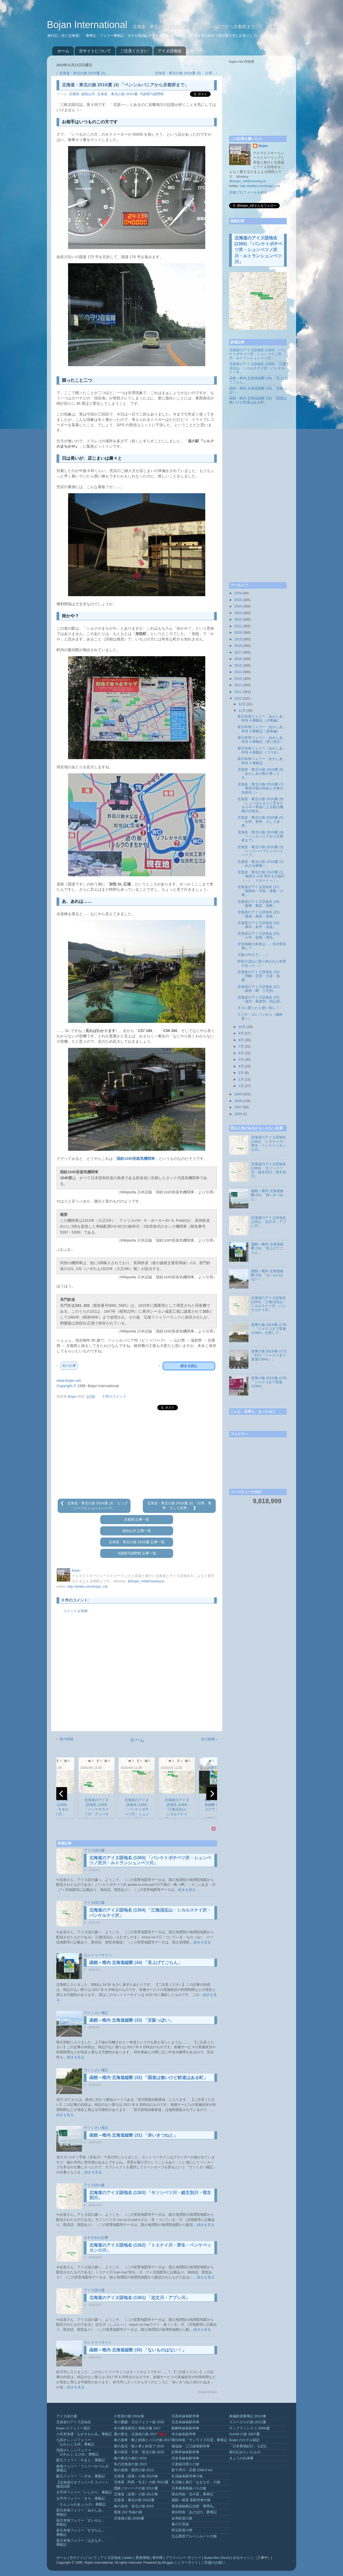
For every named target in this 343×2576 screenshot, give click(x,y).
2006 (238, 1114)
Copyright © (66, 1386)
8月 (241, 1040)
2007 (238, 1107)
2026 (238, 593)
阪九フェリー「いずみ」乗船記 (80, 2476)
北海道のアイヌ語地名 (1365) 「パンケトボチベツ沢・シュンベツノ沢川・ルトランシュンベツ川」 (258, 250)
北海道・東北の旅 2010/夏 (117, 94)
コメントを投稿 (75, 1611)
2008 (238, 1101)
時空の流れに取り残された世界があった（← (261, 963)
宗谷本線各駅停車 (185, 2458)
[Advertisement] (137, 1454)
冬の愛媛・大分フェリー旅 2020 (139, 2422)
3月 (241, 1073)
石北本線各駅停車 (185, 2422)
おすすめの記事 (96, 2238)
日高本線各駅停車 (185, 2416)
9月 (241, 1033)
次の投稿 (208, 1739)
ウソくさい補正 (96, 2013)
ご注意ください (134, 51)
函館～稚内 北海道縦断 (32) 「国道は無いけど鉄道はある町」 (148, 2077)
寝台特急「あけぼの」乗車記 (194, 2512)
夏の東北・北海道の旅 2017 (135, 2434)
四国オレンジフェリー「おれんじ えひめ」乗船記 (77, 2452)
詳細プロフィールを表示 (248, 192)
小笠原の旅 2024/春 (129, 2416)
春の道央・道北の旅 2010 (134, 2506)
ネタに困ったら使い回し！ (258, 1008)
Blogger (168, 2562)
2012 (238, 685)
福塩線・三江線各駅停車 (191, 2446)
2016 (238, 659)
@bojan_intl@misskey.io (146, 1581)
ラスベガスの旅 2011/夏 (247, 2422)
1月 (241, 1086)
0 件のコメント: (114, 1396)
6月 (241, 1053)
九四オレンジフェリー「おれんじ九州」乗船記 (75, 2442)
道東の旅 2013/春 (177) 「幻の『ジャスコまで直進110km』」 (269, 1355)
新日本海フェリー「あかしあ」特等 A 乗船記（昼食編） (261, 729)
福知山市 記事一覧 (136, 1531)
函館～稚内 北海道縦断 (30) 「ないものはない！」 (137, 2350)
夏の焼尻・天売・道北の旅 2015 (139, 2452)
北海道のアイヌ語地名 (73, 2422)
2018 (238, 646)
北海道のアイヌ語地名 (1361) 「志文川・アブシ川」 (139, 2297)
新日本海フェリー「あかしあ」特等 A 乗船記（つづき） (261, 750)
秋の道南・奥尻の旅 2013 (134, 2470)
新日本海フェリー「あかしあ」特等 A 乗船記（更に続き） (261, 740)
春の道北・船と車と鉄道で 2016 (139, 2446)
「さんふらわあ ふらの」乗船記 (81, 2504)
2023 (238, 613)
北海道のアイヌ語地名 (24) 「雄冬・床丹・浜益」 (258, 925)
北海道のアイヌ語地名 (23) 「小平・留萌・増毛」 (258, 936)
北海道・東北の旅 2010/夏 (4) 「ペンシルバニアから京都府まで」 (260, 836)
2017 (238, 652)
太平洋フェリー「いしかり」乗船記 (84, 2492)
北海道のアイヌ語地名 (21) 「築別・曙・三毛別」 (258, 989)
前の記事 (69, 1366)
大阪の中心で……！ (253, 955)
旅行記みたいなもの (244, 2452)
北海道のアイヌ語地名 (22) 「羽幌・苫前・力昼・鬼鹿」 (258, 976)
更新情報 (143, 2558)
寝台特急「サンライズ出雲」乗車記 (199, 2440)
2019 (238, 639)
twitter (128, 2558)
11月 (242, 710)
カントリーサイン (98, 1955)
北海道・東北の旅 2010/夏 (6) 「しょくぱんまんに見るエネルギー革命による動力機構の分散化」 (260, 805)
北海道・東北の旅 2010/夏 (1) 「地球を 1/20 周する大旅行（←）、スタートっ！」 (261, 876)
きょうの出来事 (241, 2458)
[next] (211, 1793)
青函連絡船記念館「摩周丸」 (194, 2506)
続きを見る (187, 1890)
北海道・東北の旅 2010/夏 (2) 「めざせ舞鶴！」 (260, 864)
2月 (241, 1079)
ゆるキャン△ (243, 2558)
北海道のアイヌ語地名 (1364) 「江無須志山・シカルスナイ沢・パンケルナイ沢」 (257, 368)
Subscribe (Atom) (217, 2558)
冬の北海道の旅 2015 (130, 2464)
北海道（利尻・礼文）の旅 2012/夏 (141, 2482)
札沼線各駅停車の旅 (187, 2476)
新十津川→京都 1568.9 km (192, 2470)
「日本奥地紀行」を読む (248, 2446)
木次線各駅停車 (184, 2434)
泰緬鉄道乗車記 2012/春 (247, 2416)
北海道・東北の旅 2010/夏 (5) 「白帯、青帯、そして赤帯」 (260, 821)
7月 (241, 1046)
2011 (238, 692)
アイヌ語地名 (170, 51)
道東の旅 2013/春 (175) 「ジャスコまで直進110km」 (269, 1382)
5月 (241, 1059)
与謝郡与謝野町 (152, 94)
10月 (242, 1027)
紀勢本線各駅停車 (185, 2452)
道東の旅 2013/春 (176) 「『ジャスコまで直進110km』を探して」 (269, 1329)
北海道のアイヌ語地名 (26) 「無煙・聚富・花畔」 (258, 904)
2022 (238, 619)
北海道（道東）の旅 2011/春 (136, 2494)
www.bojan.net (69, 1380)
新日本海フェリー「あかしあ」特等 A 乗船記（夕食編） (261, 718)
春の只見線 (180, 2524)
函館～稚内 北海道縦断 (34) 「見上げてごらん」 (135, 1962)
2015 (238, 665)
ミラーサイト (187, 2562)
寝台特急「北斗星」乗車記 (192, 2494)
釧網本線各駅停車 (185, 2428)
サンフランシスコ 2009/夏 (249, 2428)
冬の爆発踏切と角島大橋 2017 (137, 2428)
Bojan (263, 146)
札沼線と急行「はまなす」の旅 (196, 2482)
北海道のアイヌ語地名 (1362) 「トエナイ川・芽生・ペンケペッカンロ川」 (268, 1143)
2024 (238, 606)
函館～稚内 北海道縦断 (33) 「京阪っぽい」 (131, 2020)
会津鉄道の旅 (182, 2518)
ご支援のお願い (213, 2562)
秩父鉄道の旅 (182, 2530)
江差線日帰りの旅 (185, 2464)
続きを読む (189, 1366)
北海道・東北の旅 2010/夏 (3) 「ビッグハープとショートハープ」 (260, 851)
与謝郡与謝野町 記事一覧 (136, 1553)
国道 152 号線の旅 (128, 2512)
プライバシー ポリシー (183, 2558)
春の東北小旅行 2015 (130, 2458)
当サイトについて (95, 51)
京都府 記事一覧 (137, 1519)
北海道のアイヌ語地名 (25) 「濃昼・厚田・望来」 (258, 914)
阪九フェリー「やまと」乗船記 (80, 2460)
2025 (238, 600)
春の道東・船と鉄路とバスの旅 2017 (142, 2440)
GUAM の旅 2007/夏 (244, 2434)
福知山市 (88, 94)
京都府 (74, 94)
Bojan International (88, 24)
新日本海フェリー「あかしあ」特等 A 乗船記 (261, 761)
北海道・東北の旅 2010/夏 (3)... (83, 73)
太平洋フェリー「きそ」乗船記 (80, 2498)
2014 (238, 672)
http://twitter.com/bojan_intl (87, 1586)
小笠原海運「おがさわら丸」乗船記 (84, 2434)
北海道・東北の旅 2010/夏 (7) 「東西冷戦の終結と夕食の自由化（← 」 (260, 788)
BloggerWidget (207, 2391)
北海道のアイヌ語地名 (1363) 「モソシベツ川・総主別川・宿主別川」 (268, 1170)
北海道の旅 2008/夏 (129, 2518)
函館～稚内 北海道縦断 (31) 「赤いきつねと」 (133, 2135)
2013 (238, 679)
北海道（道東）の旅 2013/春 (136, 2476)
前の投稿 (66, 1739)
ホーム (63, 51)
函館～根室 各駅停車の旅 (191, 2500)
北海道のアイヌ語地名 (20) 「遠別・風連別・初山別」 (260, 999)
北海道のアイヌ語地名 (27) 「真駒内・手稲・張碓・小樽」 (260, 891)
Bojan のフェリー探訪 (73, 2428)
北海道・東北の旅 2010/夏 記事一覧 (137, 1542)
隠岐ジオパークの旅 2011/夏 (136, 2488)
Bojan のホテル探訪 (244, 2440)
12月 (242, 704)
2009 (238, 1094)
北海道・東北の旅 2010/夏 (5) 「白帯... (185, 73)
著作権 (157, 2558)
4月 (241, 1066)
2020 (238, 632)
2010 (238, 698)
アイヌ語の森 (94, 1850)
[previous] (61, 1793)
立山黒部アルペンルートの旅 (194, 2536)
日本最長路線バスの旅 (189, 2488)
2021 (238, 626)
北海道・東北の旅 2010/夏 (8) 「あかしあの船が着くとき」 (260, 774)
